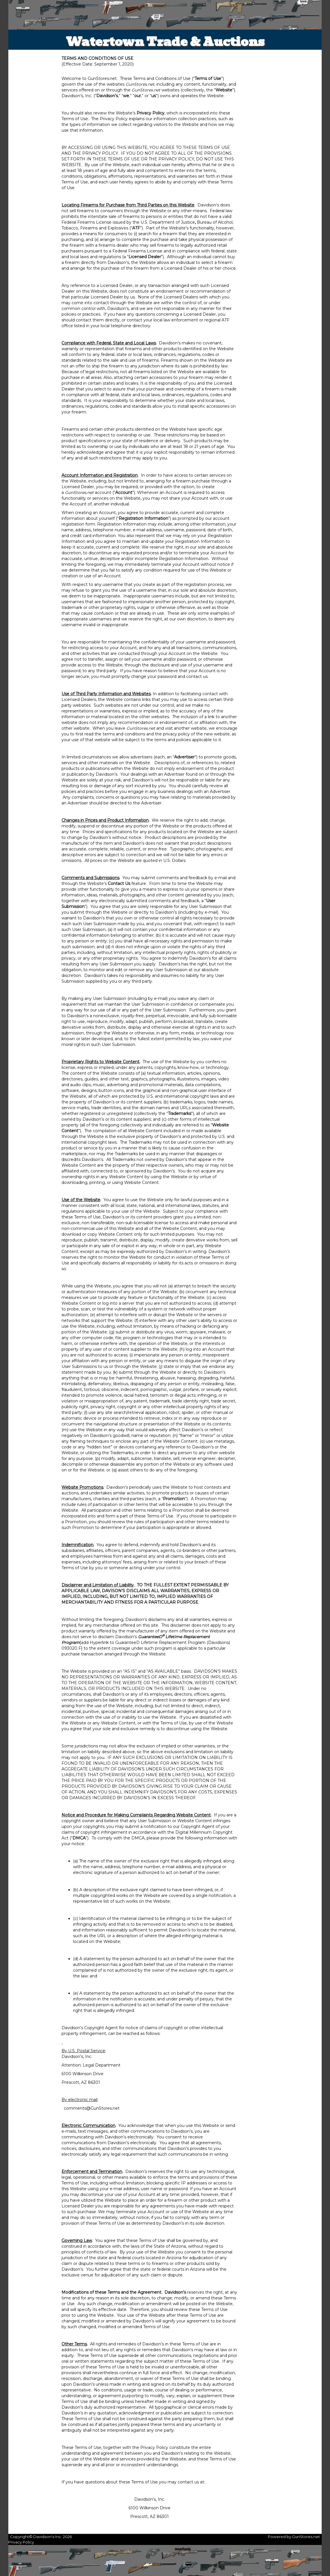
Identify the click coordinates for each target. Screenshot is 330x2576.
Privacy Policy (21, 2542)
